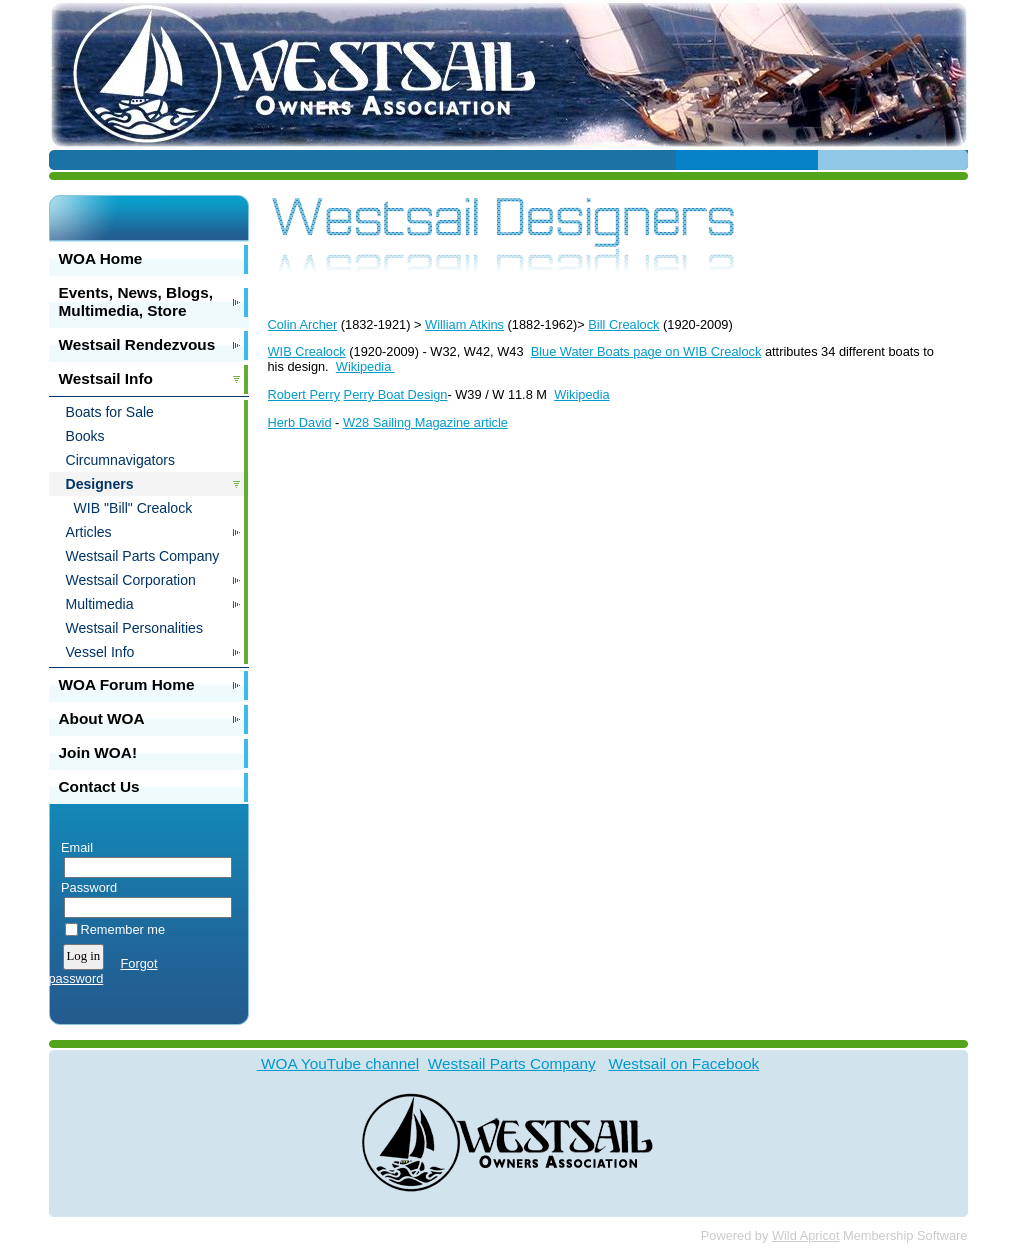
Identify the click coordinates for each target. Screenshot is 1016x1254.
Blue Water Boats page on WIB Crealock (646, 351)
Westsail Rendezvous (137, 344)
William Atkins (464, 324)
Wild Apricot (806, 1235)
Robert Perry (304, 394)
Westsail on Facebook (683, 1063)
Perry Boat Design (396, 394)
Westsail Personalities (134, 628)
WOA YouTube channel (338, 1063)
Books (85, 436)
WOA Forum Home (127, 684)
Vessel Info (100, 652)
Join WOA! (98, 752)
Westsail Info (106, 378)
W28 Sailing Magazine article (425, 422)
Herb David (300, 422)
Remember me (123, 929)
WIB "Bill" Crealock (133, 508)
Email (73, 847)
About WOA (102, 718)
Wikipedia (365, 366)
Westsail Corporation (131, 580)
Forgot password (103, 971)
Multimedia (100, 604)
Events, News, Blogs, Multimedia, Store (136, 301)
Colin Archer (303, 324)
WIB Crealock (307, 351)
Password (85, 887)
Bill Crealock (623, 324)
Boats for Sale (110, 412)
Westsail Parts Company (143, 556)
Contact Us (99, 786)
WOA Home (101, 258)
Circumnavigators (121, 460)
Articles (89, 532)
